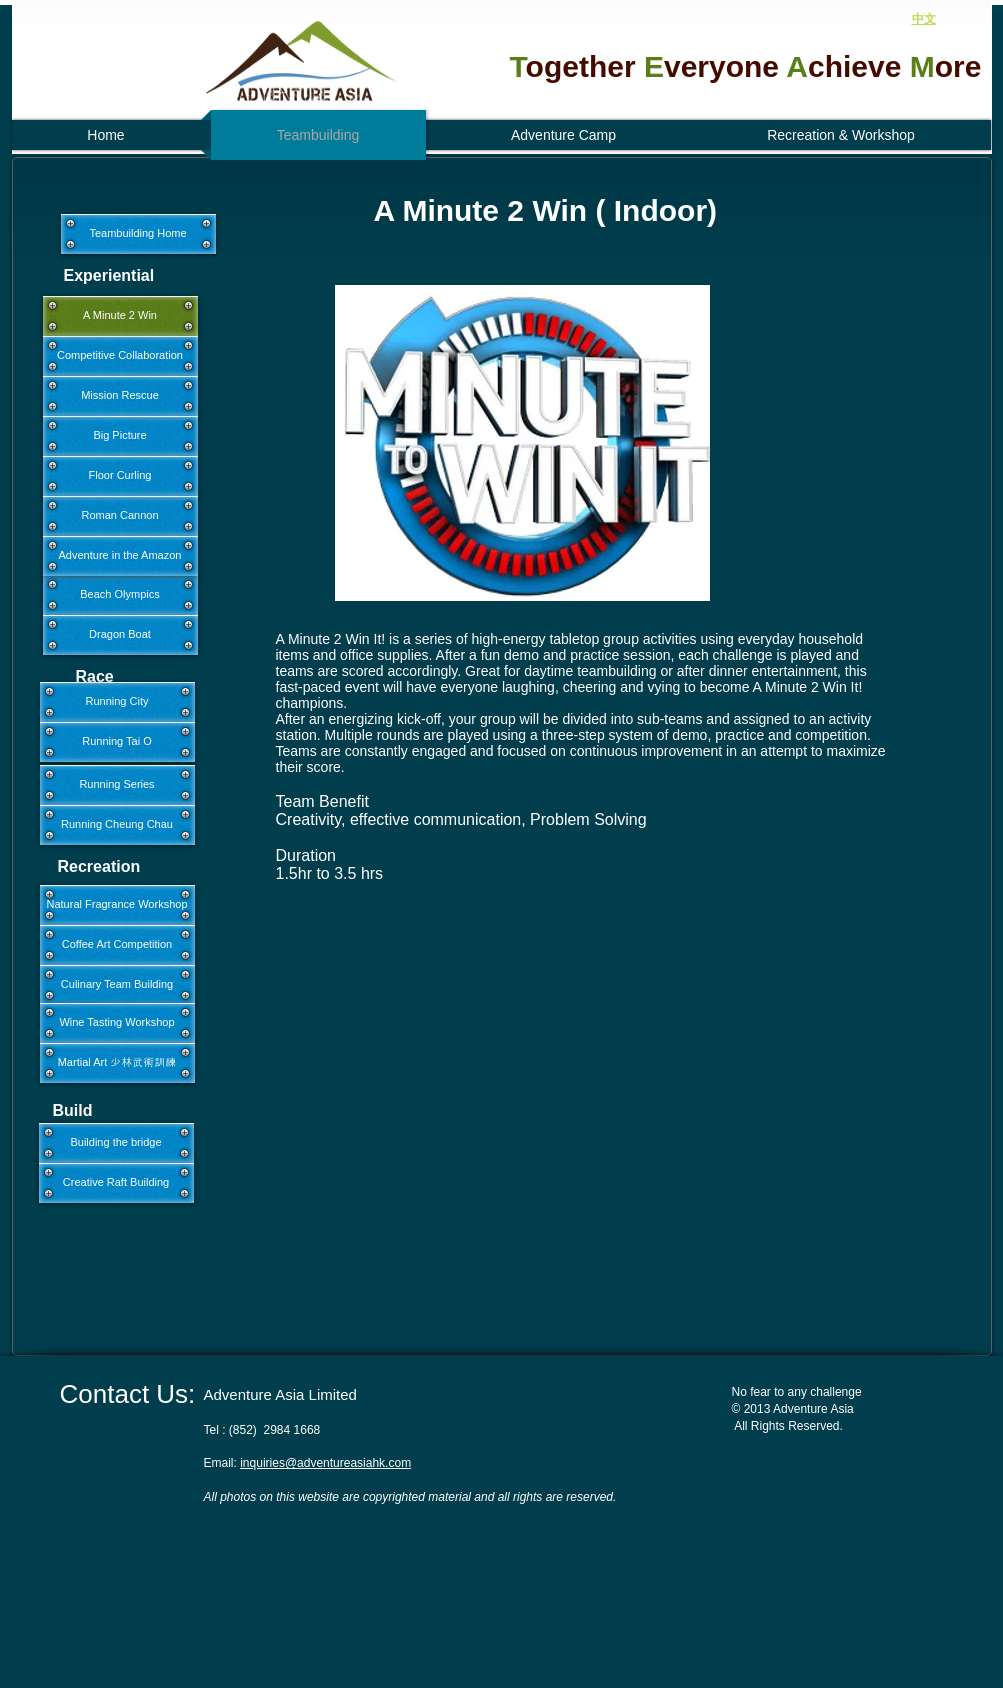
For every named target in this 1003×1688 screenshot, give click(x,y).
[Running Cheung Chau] (117, 825)
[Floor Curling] (120, 476)
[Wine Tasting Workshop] (117, 1023)
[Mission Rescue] (120, 396)
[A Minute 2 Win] (120, 316)
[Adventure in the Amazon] (120, 556)
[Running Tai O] (117, 742)
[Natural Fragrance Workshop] (117, 905)
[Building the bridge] (116, 1143)
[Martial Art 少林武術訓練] (117, 1063)
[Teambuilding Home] (138, 234)
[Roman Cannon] (120, 516)
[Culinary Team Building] (117, 985)
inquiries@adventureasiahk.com (325, 1463)
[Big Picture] (120, 436)
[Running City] (117, 702)
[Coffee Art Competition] (117, 945)
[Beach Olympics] (120, 595)
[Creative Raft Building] (116, 1183)
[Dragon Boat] (120, 635)
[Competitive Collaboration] (120, 356)
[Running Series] (117, 785)
